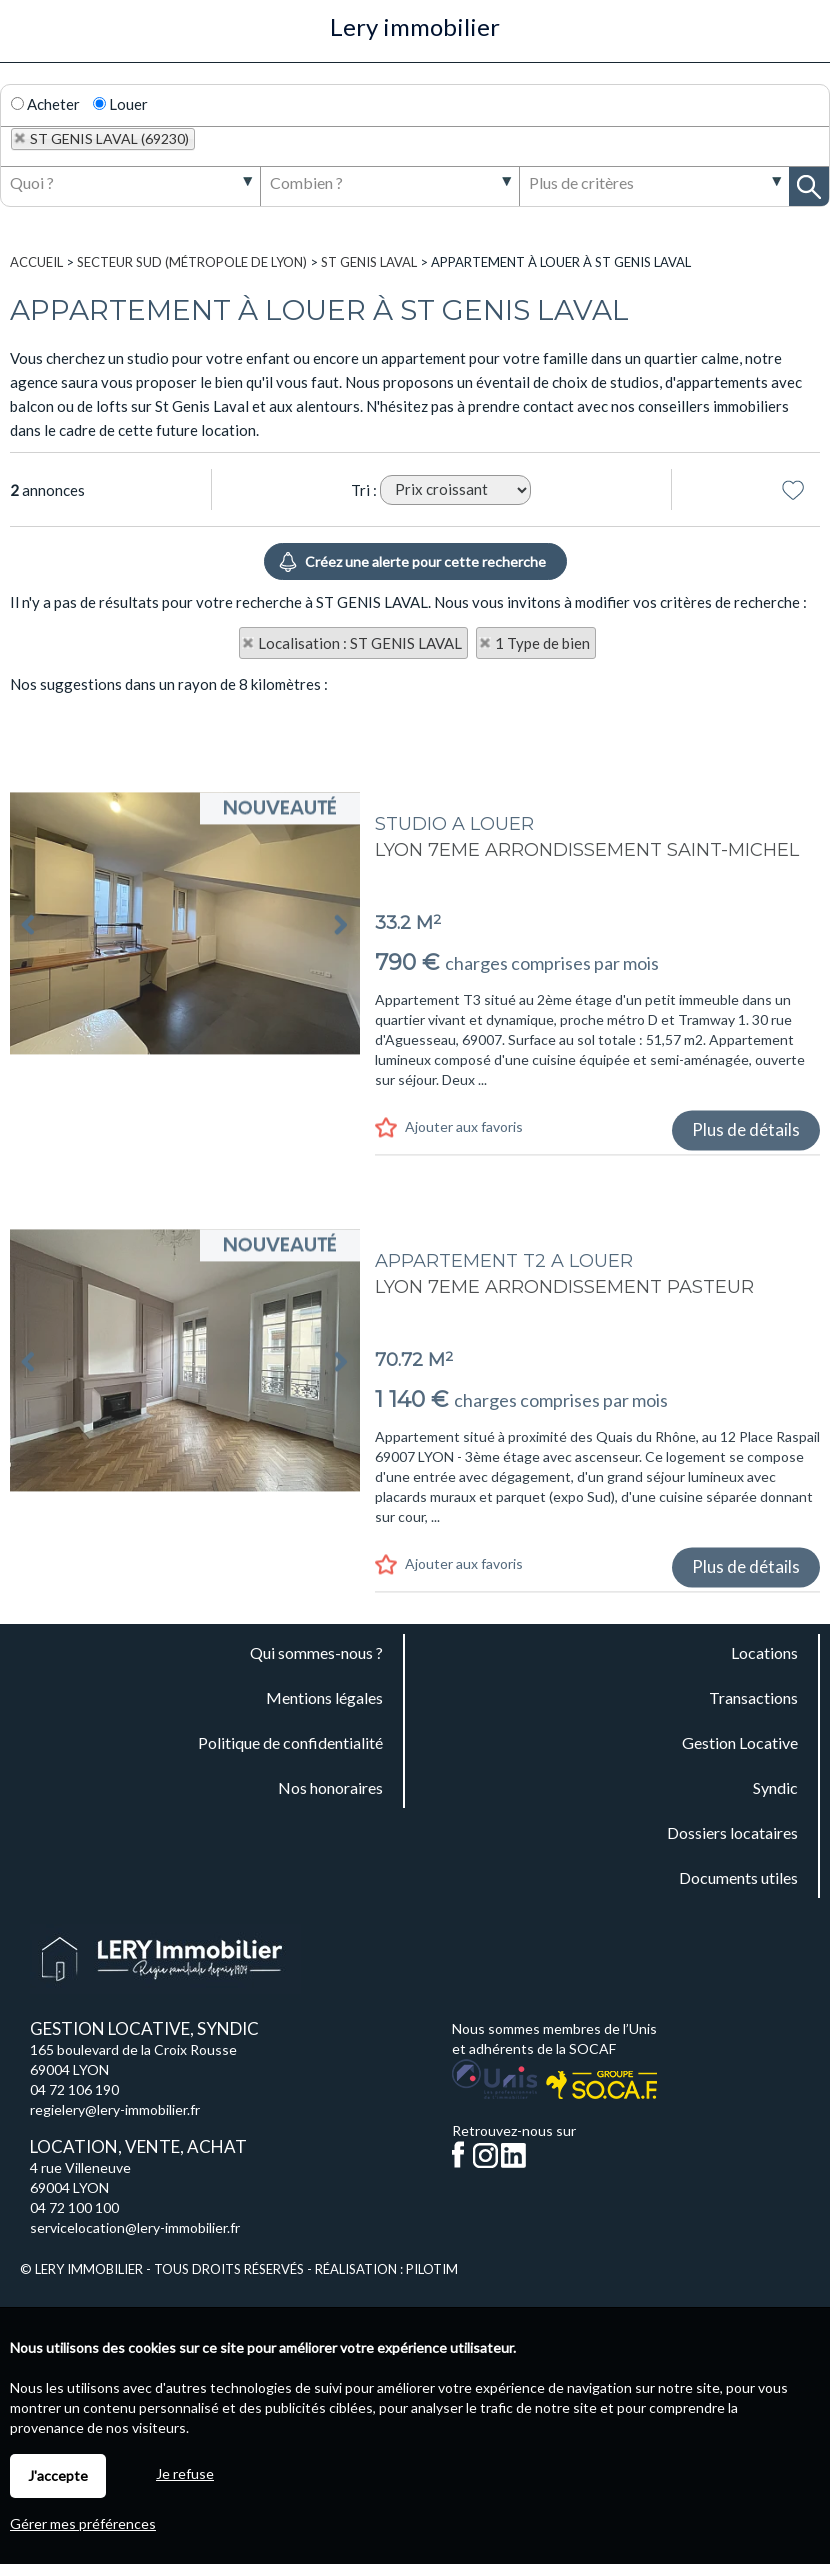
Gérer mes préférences (83, 2523)
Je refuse (185, 2473)
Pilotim (432, 2269)
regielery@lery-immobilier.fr (115, 2109)
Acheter (45, 104)
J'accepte (58, 2475)
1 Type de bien (542, 643)
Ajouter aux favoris (464, 1354)
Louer (120, 104)
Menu (26, 38)
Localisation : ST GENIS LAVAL (360, 643)
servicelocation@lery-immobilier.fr (135, 2227)
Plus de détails (746, 1357)
